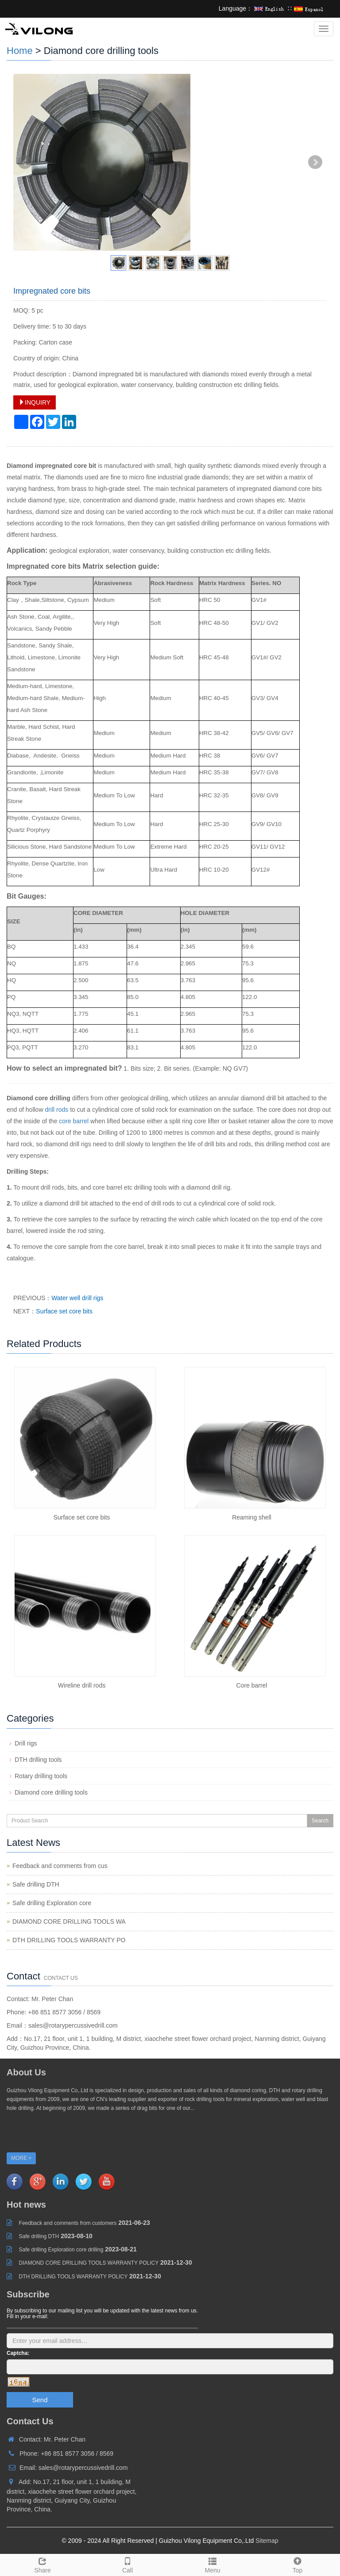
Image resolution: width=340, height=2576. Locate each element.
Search (320, 1821)
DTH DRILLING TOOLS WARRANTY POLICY (73, 2277)
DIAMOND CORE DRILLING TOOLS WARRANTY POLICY (89, 2263)
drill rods (56, 1109)
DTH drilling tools (38, 1759)
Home (20, 50)
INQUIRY (34, 402)
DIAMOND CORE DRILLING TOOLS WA (69, 1921)
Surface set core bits (64, 1311)
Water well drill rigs (77, 1297)
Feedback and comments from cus (60, 1865)
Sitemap (266, 2540)
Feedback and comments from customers (68, 2223)
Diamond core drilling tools (51, 1792)
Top (297, 2564)
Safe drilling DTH (35, 1884)
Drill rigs (26, 1743)
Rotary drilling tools (41, 1776)
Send (39, 2400)
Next (315, 162)
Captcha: (18, 2353)
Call (127, 2564)
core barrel (74, 1121)
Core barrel (251, 1685)
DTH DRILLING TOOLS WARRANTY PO (68, 1940)
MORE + (21, 2158)
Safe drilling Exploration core (51, 1902)
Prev (25, 162)
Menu (212, 2564)
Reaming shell (251, 1517)
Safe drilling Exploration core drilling (61, 2250)
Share (42, 2564)
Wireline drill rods (81, 1685)
